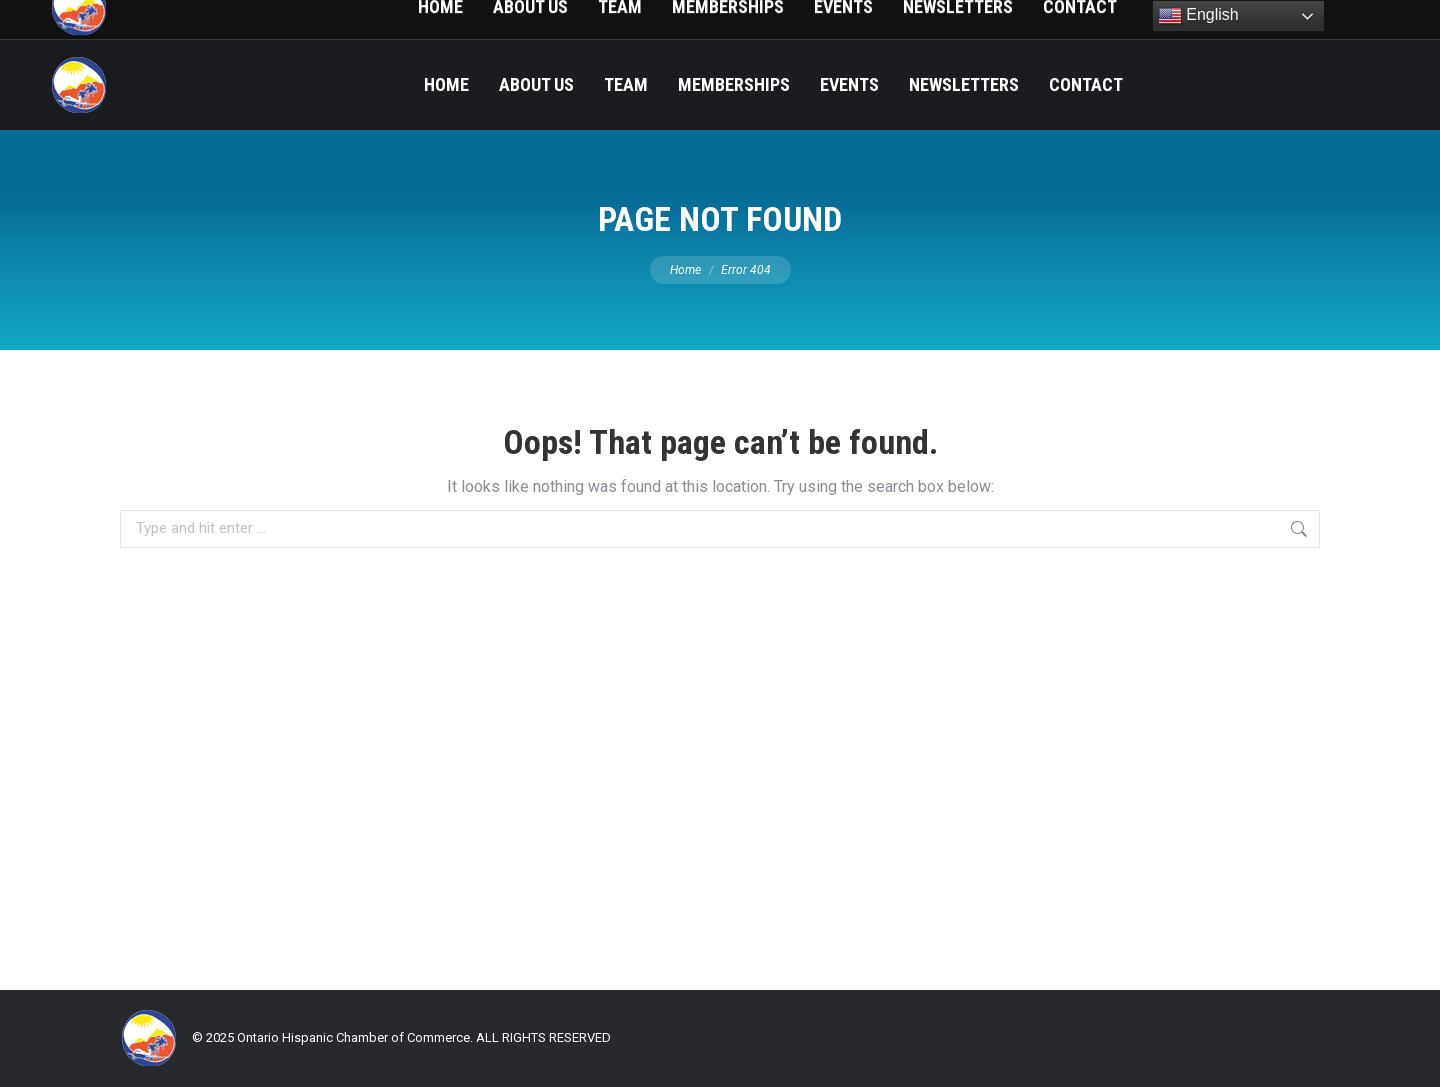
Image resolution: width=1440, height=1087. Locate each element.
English (1198, 16)
